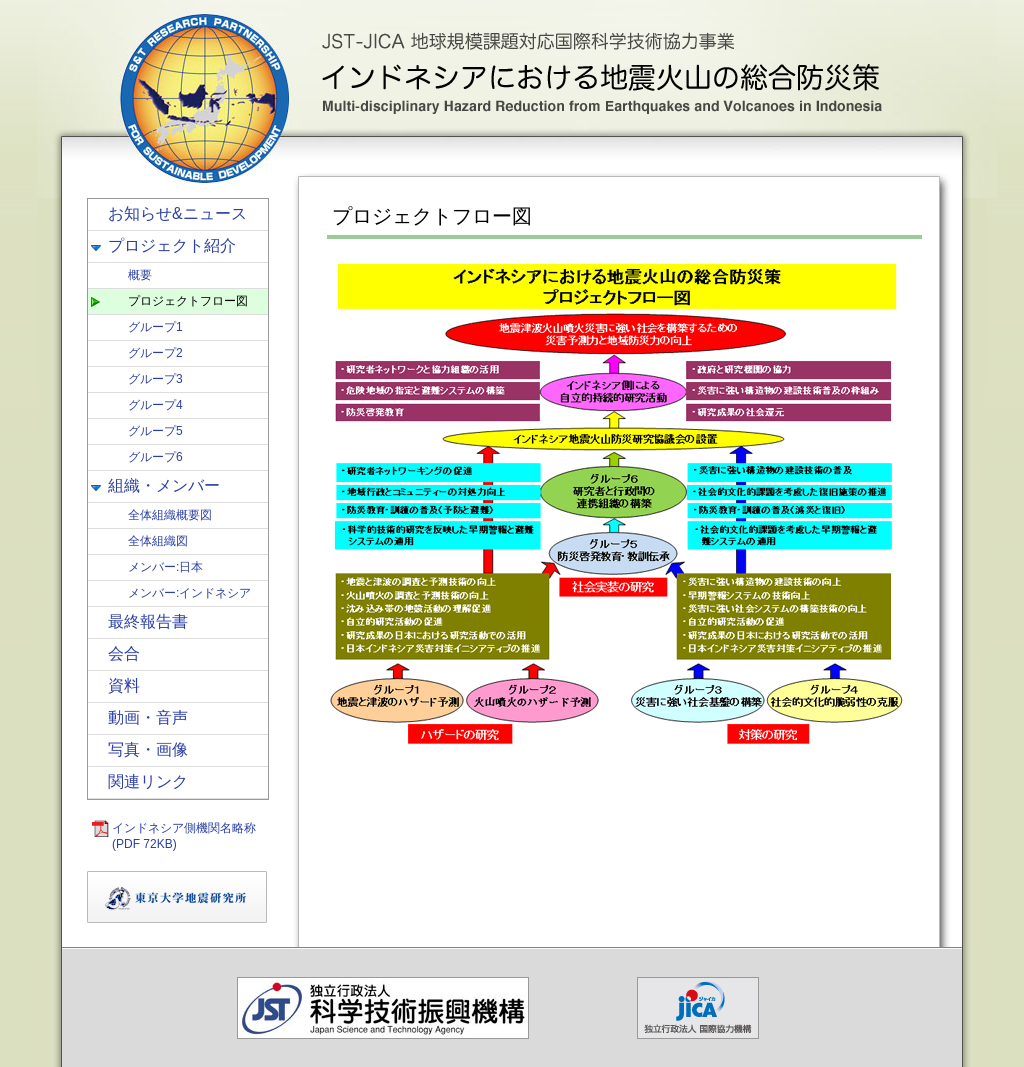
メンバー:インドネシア (189, 593)
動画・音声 (148, 717)
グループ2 (155, 353)
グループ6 (155, 457)
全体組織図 (158, 541)
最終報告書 (148, 621)
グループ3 (155, 379)
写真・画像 (148, 749)
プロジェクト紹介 (172, 245)
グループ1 (155, 327)
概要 (140, 275)
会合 (124, 653)
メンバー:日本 (165, 567)
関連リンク (148, 781)
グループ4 (155, 405)
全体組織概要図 (170, 515)
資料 (124, 685)
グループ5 (155, 431)
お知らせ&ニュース (177, 213)
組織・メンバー (164, 485)
